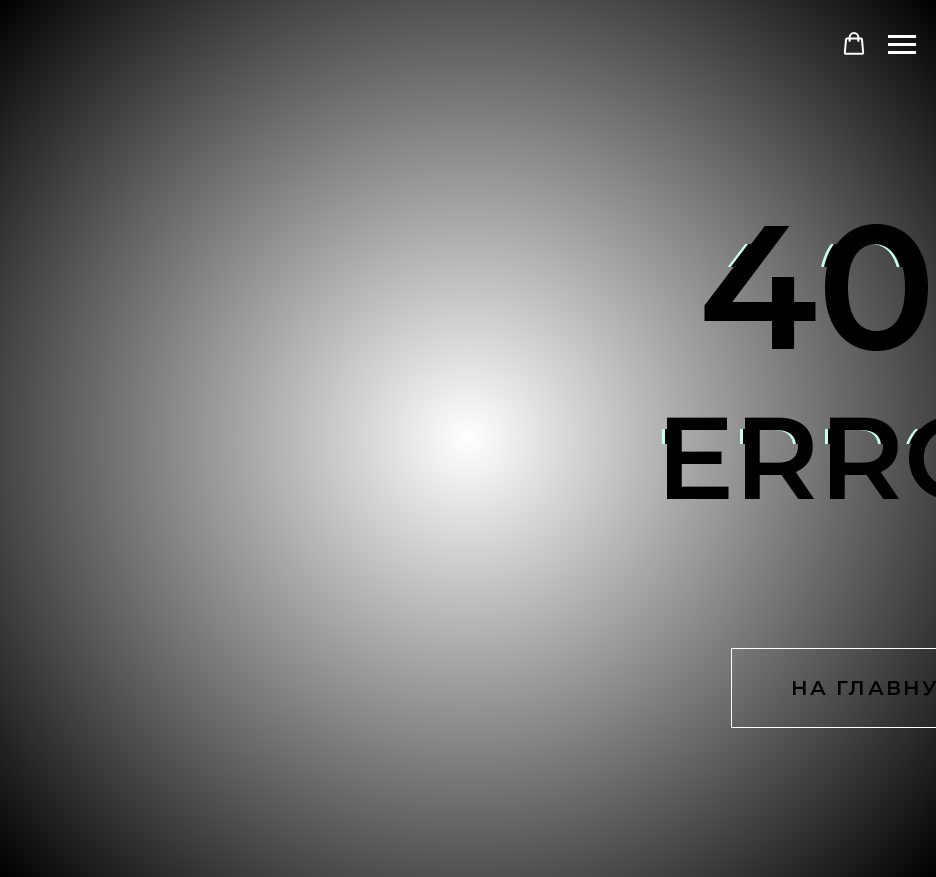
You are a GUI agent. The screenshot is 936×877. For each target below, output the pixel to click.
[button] (854, 44)
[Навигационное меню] (902, 45)
